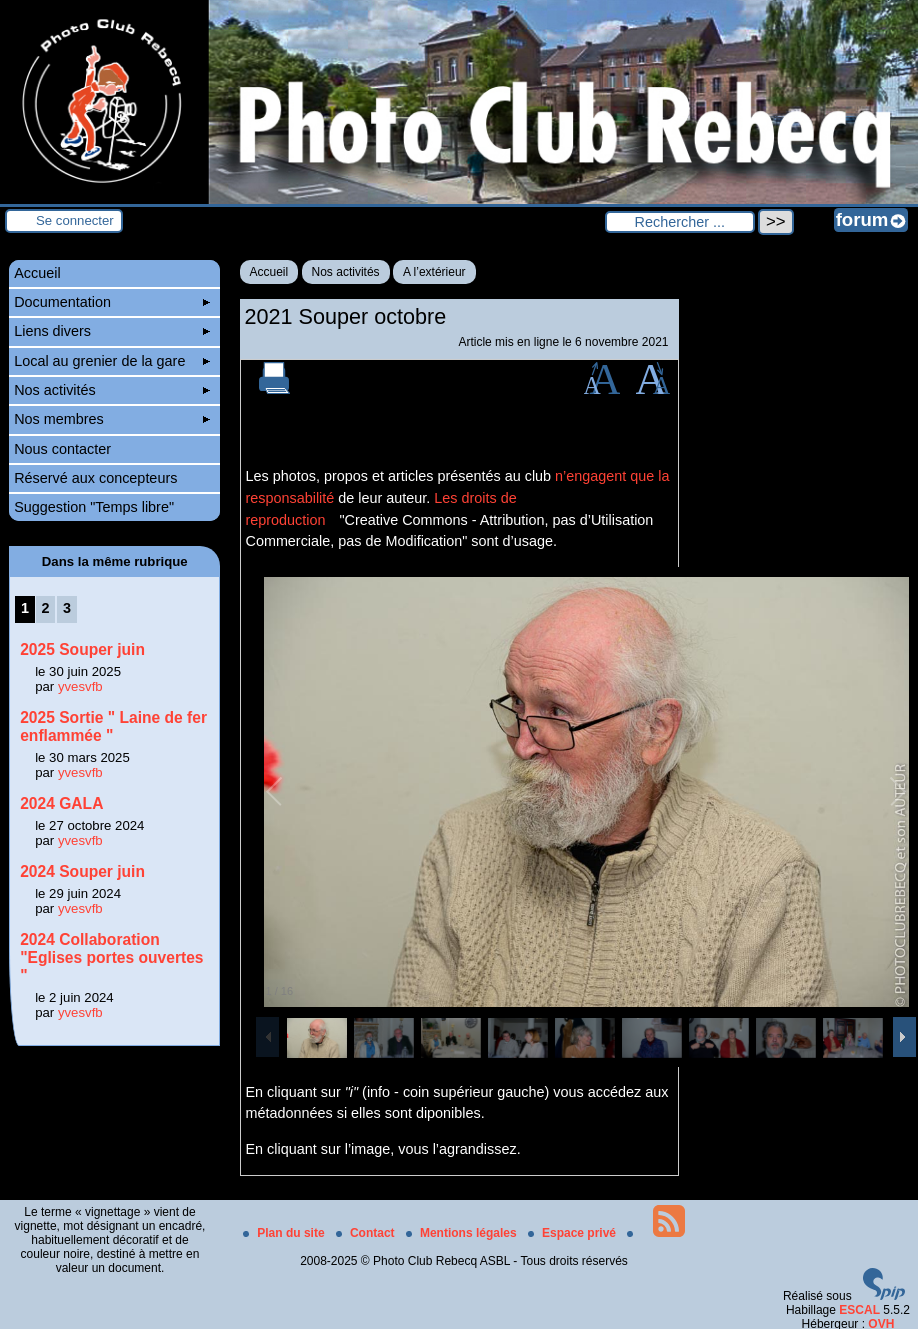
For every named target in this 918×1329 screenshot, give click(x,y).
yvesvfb (80, 686)
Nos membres (112, 419)
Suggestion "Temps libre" (94, 507)
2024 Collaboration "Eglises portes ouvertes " (111, 957)
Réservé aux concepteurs (95, 478)
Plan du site (285, 1233)
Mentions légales (463, 1233)
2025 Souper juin (82, 649)
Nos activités (346, 272)
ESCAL (859, 1310)
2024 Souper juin (82, 871)
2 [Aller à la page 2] (45, 608)
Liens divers (112, 331)
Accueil (269, 272)
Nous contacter (62, 449)
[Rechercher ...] (680, 222)
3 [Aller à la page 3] (67, 608)
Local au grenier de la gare (112, 361)
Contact (367, 1233)
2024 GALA (61, 803)
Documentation (112, 302)
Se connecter (75, 220)
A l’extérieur (434, 272)
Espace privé (573, 1233)
